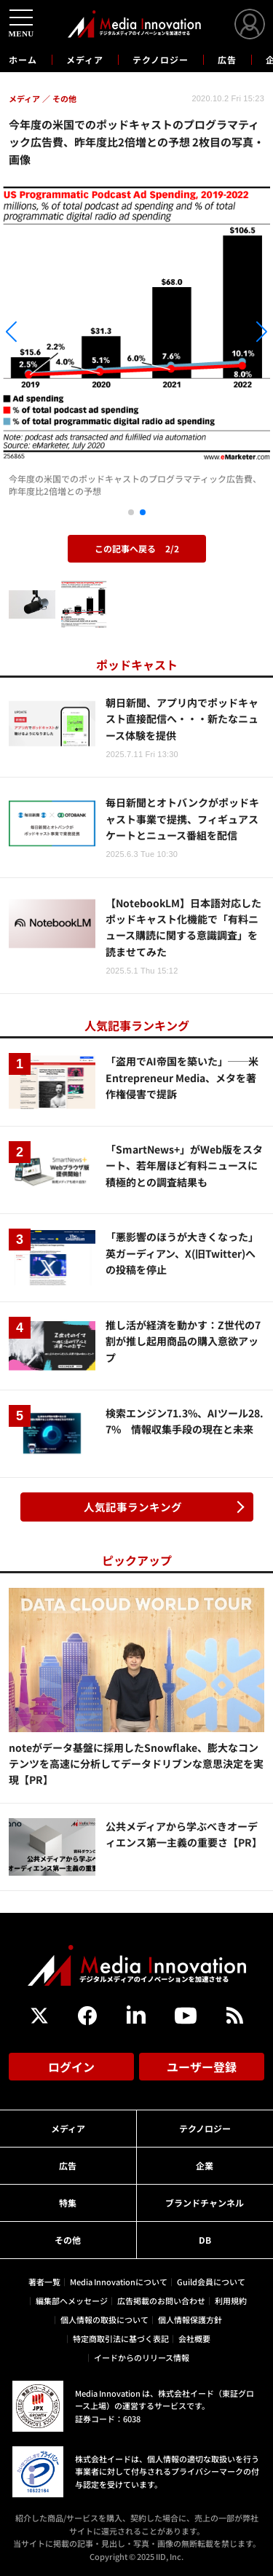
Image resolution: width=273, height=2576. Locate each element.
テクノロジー (160, 59)
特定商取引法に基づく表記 (121, 2338)
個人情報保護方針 (190, 2319)
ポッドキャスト (137, 664)
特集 (67, 2202)
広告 (227, 59)
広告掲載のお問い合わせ (161, 2300)
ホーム (23, 60)
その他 (68, 2240)
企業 (204, 2165)
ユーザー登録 (202, 2066)
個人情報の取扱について (104, 2319)
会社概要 (194, 2338)
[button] (41, 334)
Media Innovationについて (118, 2281)
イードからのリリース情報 (141, 2357)
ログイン (71, 2066)
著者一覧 (44, 2281)
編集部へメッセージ (72, 2300)
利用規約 (231, 2300)
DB (205, 2240)
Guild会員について (211, 2281)
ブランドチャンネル (204, 2202)
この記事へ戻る (137, 548)
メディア (84, 59)
